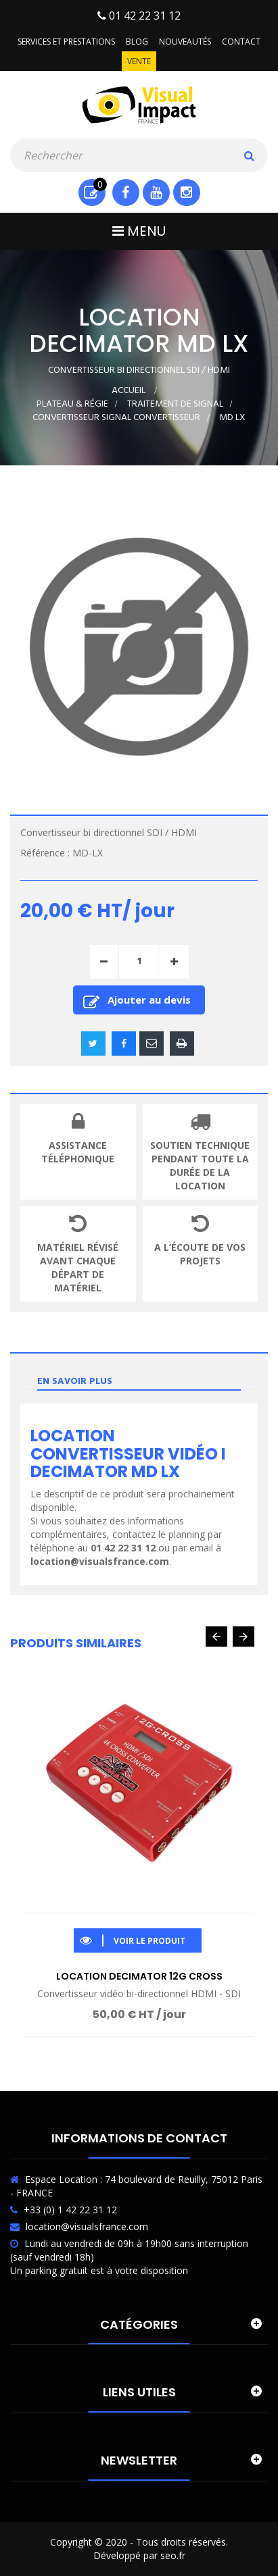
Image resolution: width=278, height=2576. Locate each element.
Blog (137, 41)
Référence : (45, 852)
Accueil (128, 390)
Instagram (186, 192)
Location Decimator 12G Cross (139, 1976)
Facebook (125, 192)
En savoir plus (74, 1381)
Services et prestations (66, 41)
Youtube (156, 192)
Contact (241, 41)
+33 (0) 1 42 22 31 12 (70, 2209)
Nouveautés (185, 41)
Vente (139, 61)
